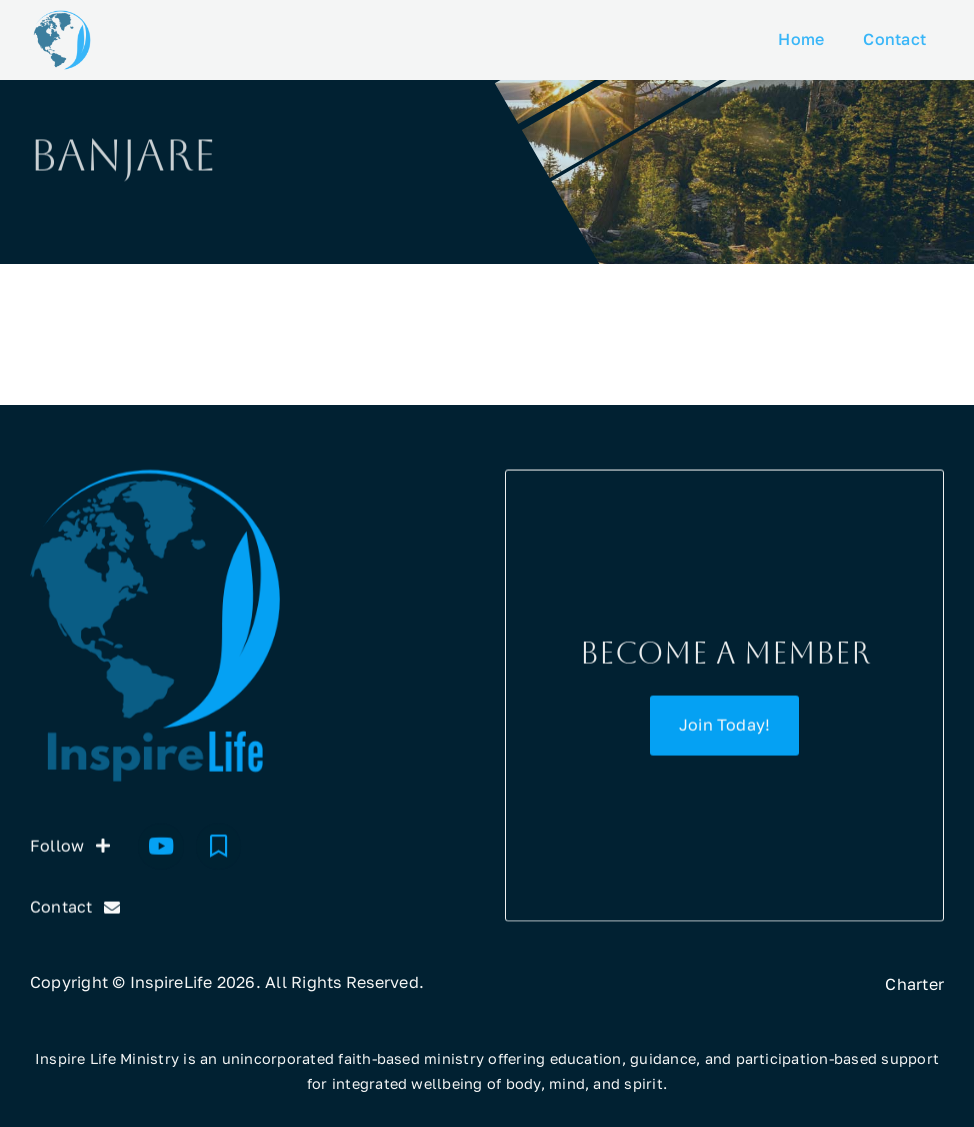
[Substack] (219, 848)
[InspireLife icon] (62, 18)
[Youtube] (161, 848)
